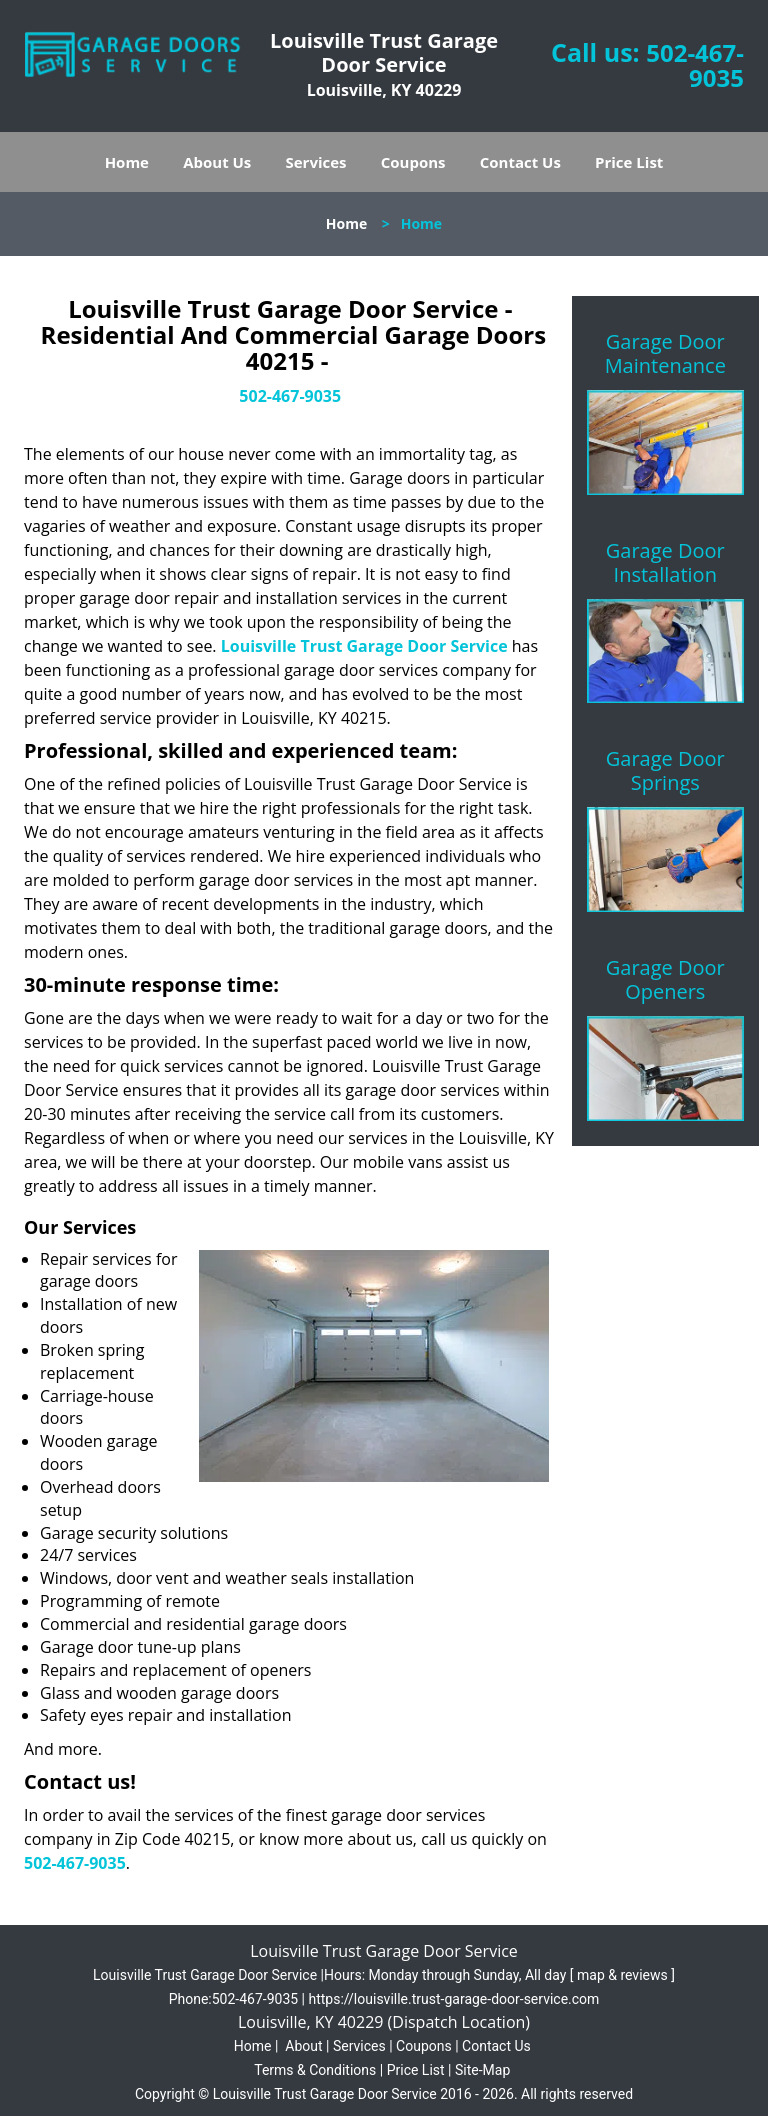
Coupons (413, 162)
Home (127, 162)
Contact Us (520, 162)
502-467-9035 (695, 65)
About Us (217, 162)
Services (316, 162)
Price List (629, 162)
